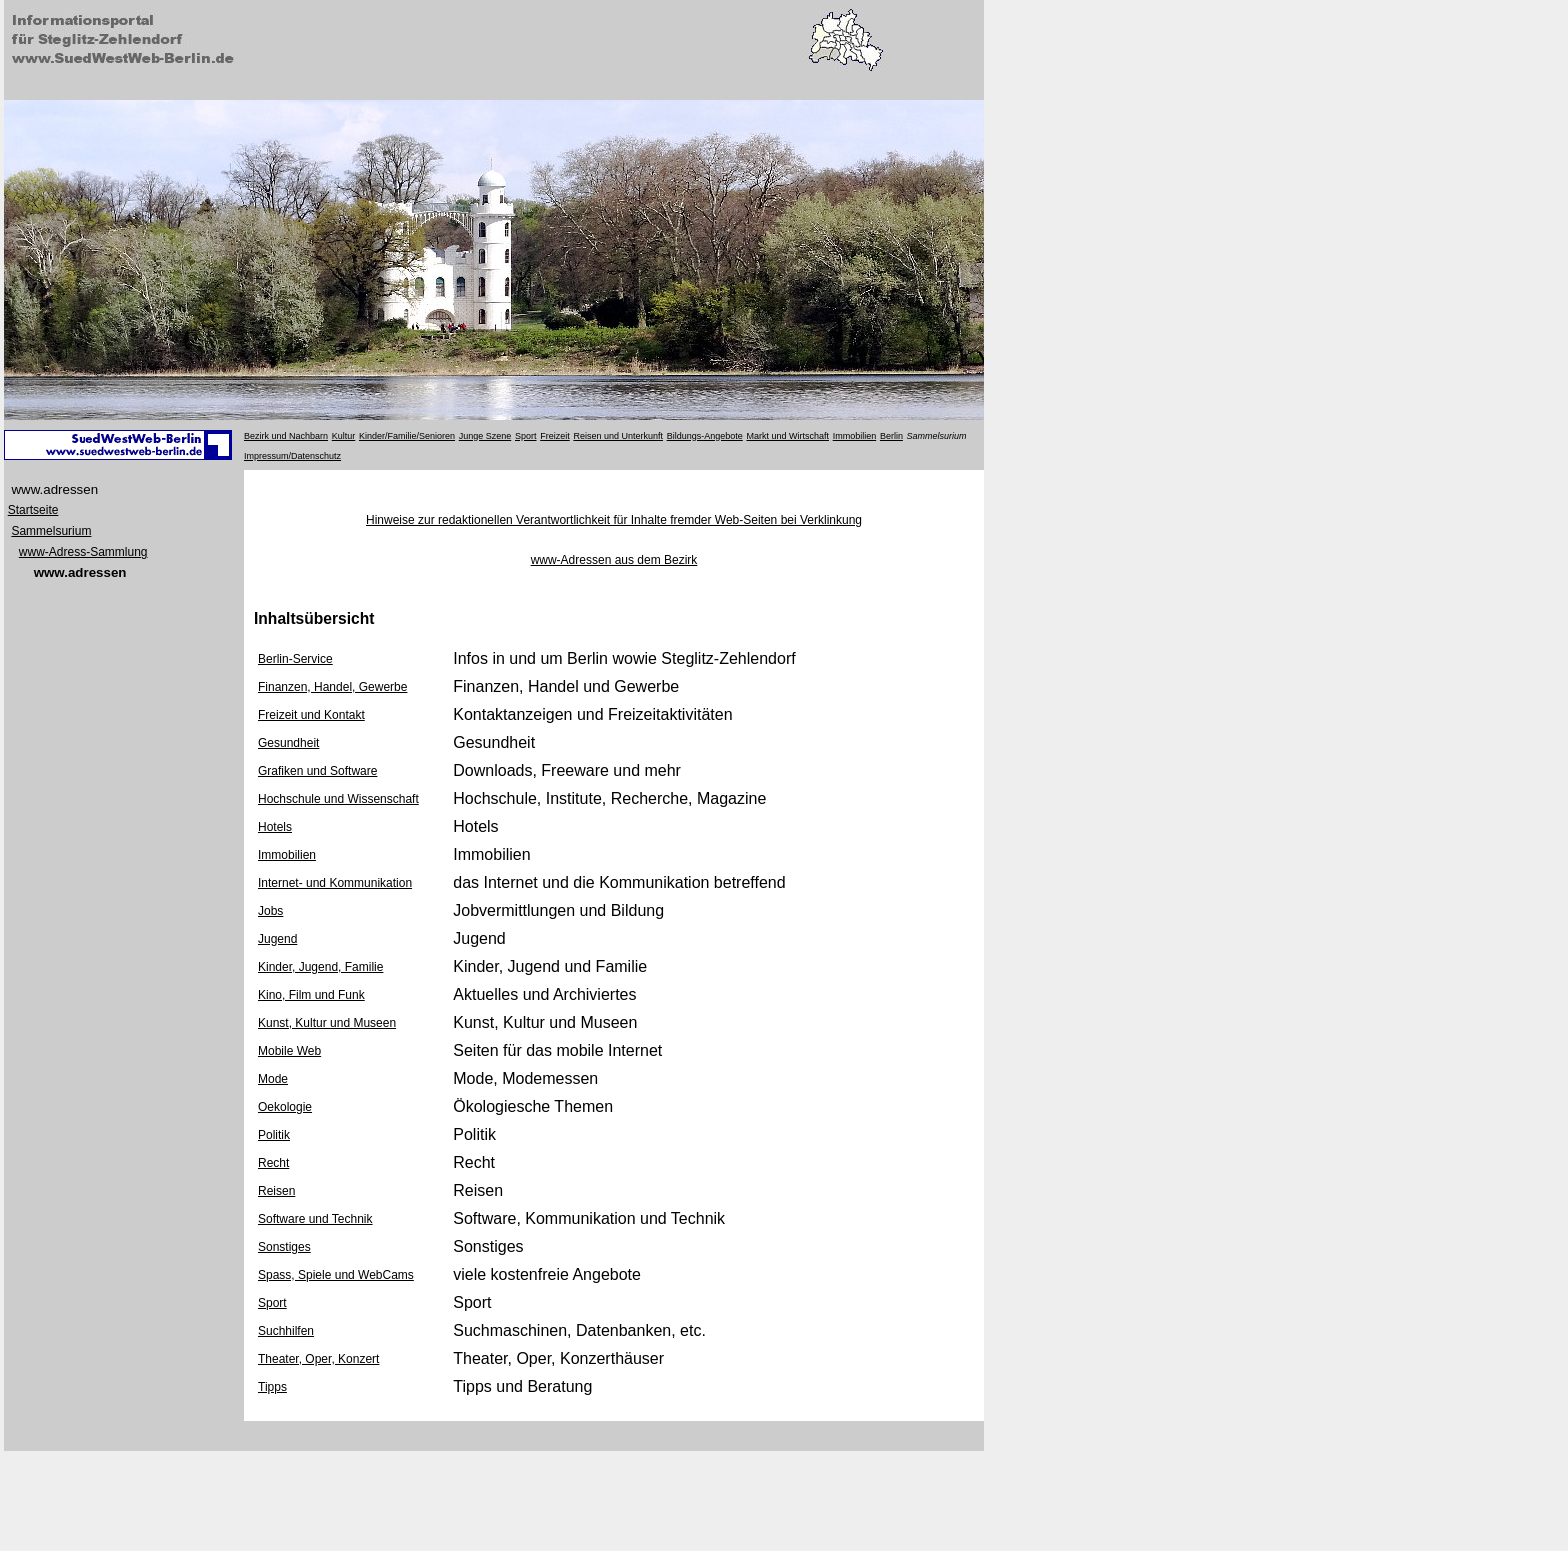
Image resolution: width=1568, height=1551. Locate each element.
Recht (273, 1163)
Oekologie (285, 1107)
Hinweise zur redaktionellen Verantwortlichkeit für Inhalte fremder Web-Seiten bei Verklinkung (614, 520)
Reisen (276, 1191)
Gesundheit (288, 743)
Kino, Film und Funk (311, 995)
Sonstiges (284, 1247)
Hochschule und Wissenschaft (338, 799)
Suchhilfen (286, 1331)
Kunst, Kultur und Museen (327, 1023)
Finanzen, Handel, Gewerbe (332, 687)
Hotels (275, 827)
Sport (272, 1303)
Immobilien (287, 855)
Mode (273, 1079)
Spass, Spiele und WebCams (336, 1275)
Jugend (277, 939)
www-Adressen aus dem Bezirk (614, 560)
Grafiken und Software (317, 771)
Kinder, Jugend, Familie (320, 967)
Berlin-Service (295, 659)
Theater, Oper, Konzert (318, 1359)
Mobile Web (289, 1051)
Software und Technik (315, 1219)
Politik (274, 1135)
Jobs (270, 911)
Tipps (272, 1387)
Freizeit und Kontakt (311, 715)
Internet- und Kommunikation (335, 883)
